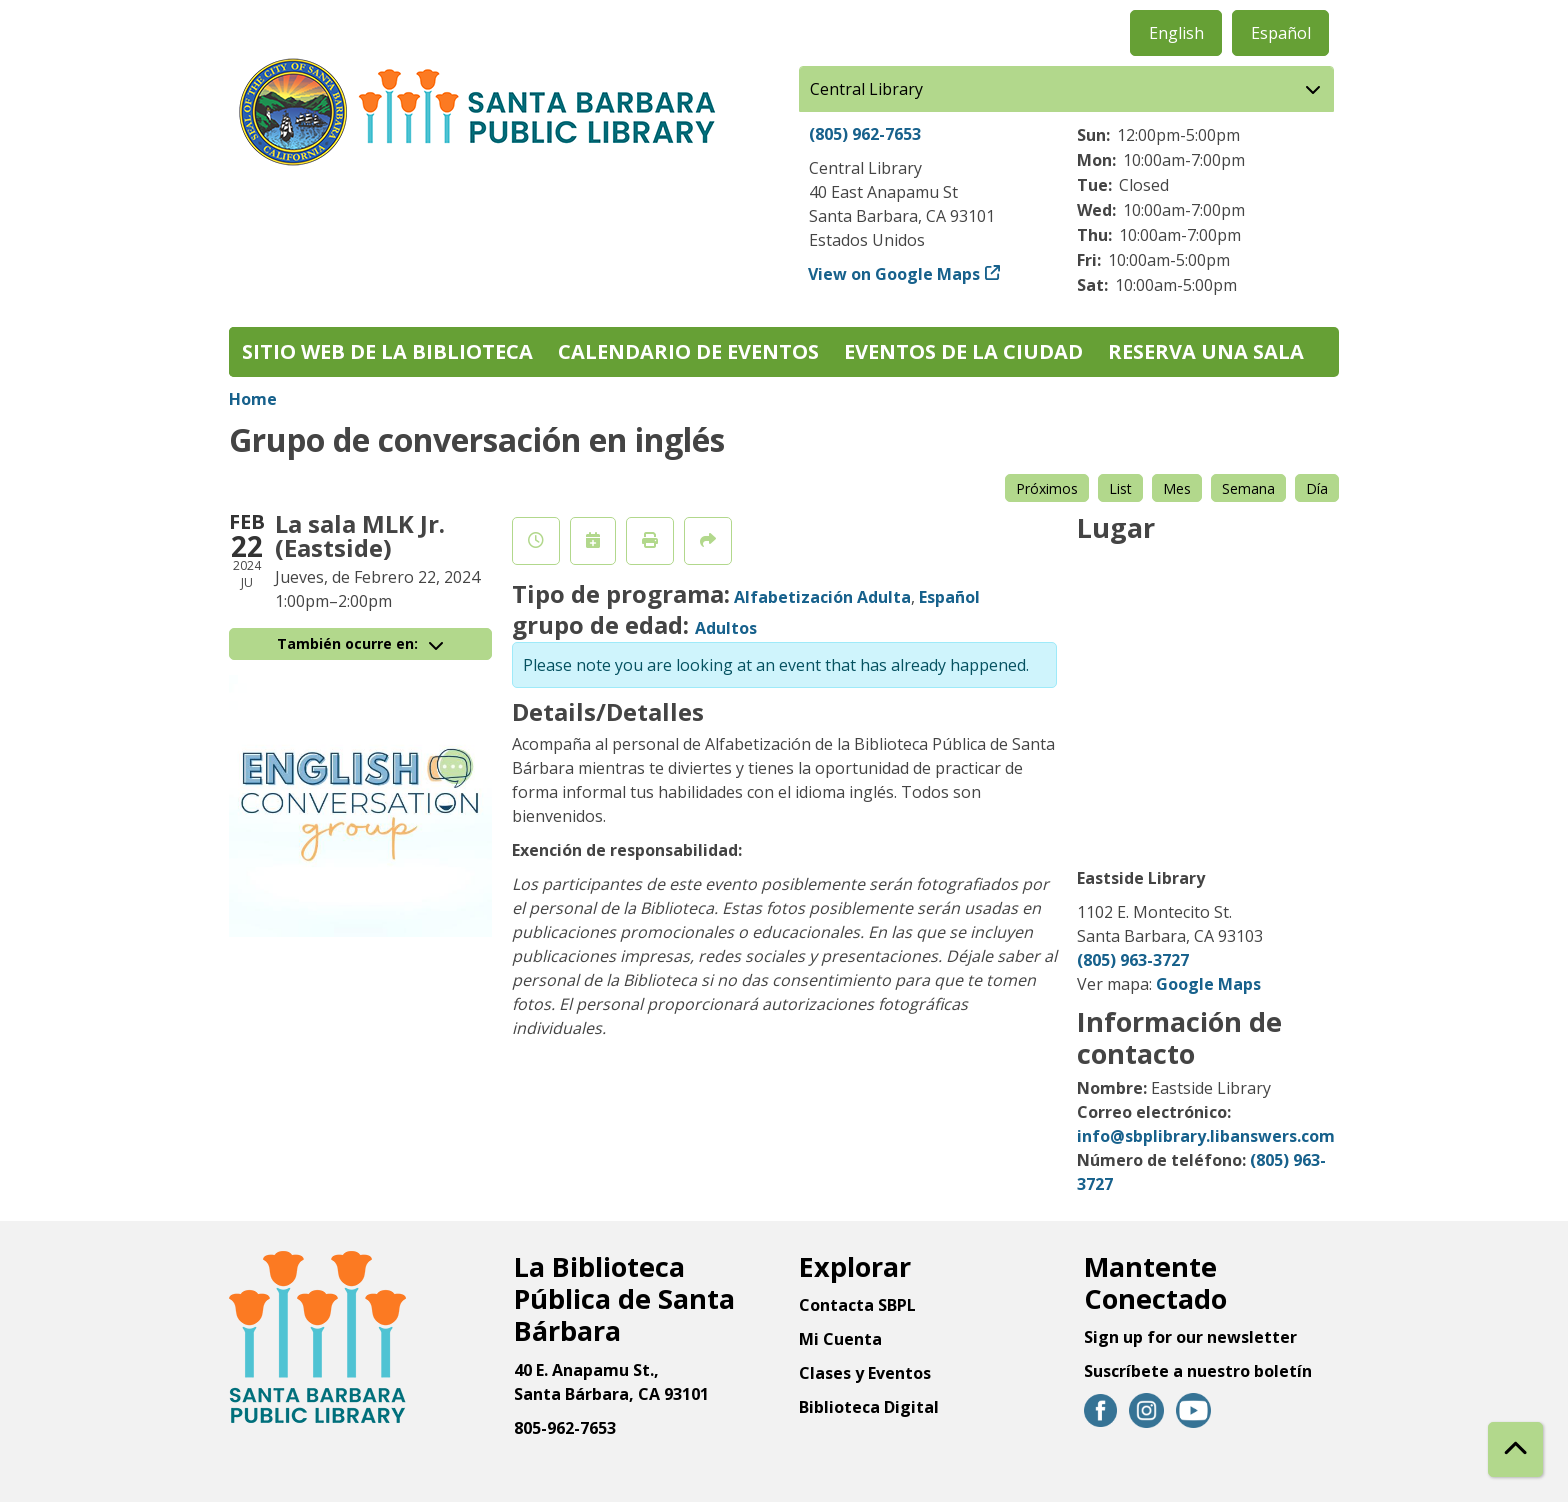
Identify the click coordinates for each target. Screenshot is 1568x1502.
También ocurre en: (360, 643)
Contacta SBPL (857, 1305)
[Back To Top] (1515, 1449)
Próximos (1047, 488)
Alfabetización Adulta (822, 597)
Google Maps (1208, 984)
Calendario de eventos (688, 351)
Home (253, 399)
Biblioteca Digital (869, 1407)
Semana (1248, 488)
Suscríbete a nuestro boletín (1198, 1371)
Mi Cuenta (840, 1339)
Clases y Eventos (865, 1373)
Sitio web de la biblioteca (387, 351)
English (1176, 33)
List (1120, 488)
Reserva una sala (1206, 351)
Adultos (726, 628)
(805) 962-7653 (865, 134)
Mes (1177, 488)
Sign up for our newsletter (1190, 1337)
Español (1281, 33)
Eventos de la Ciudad (963, 351)
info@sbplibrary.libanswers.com (1206, 1136)
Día (1317, 488)
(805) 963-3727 (1133, 960)
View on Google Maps (894, 274)
